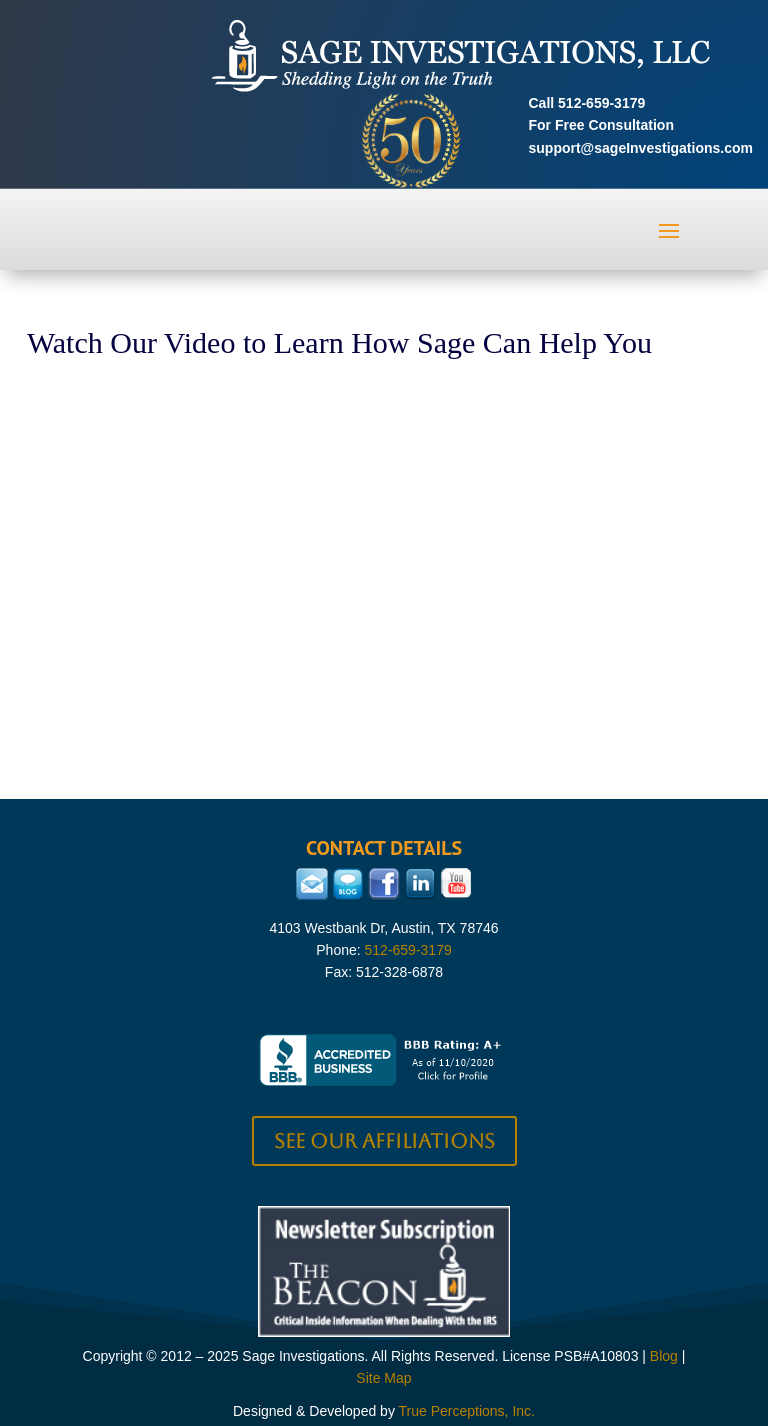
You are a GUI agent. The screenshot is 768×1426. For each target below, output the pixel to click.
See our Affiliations (384, 1141)
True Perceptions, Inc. (467, 1411)
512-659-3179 (601, 103)
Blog (664, 1356)
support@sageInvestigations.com (641, 148)
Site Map (383, 1378)
